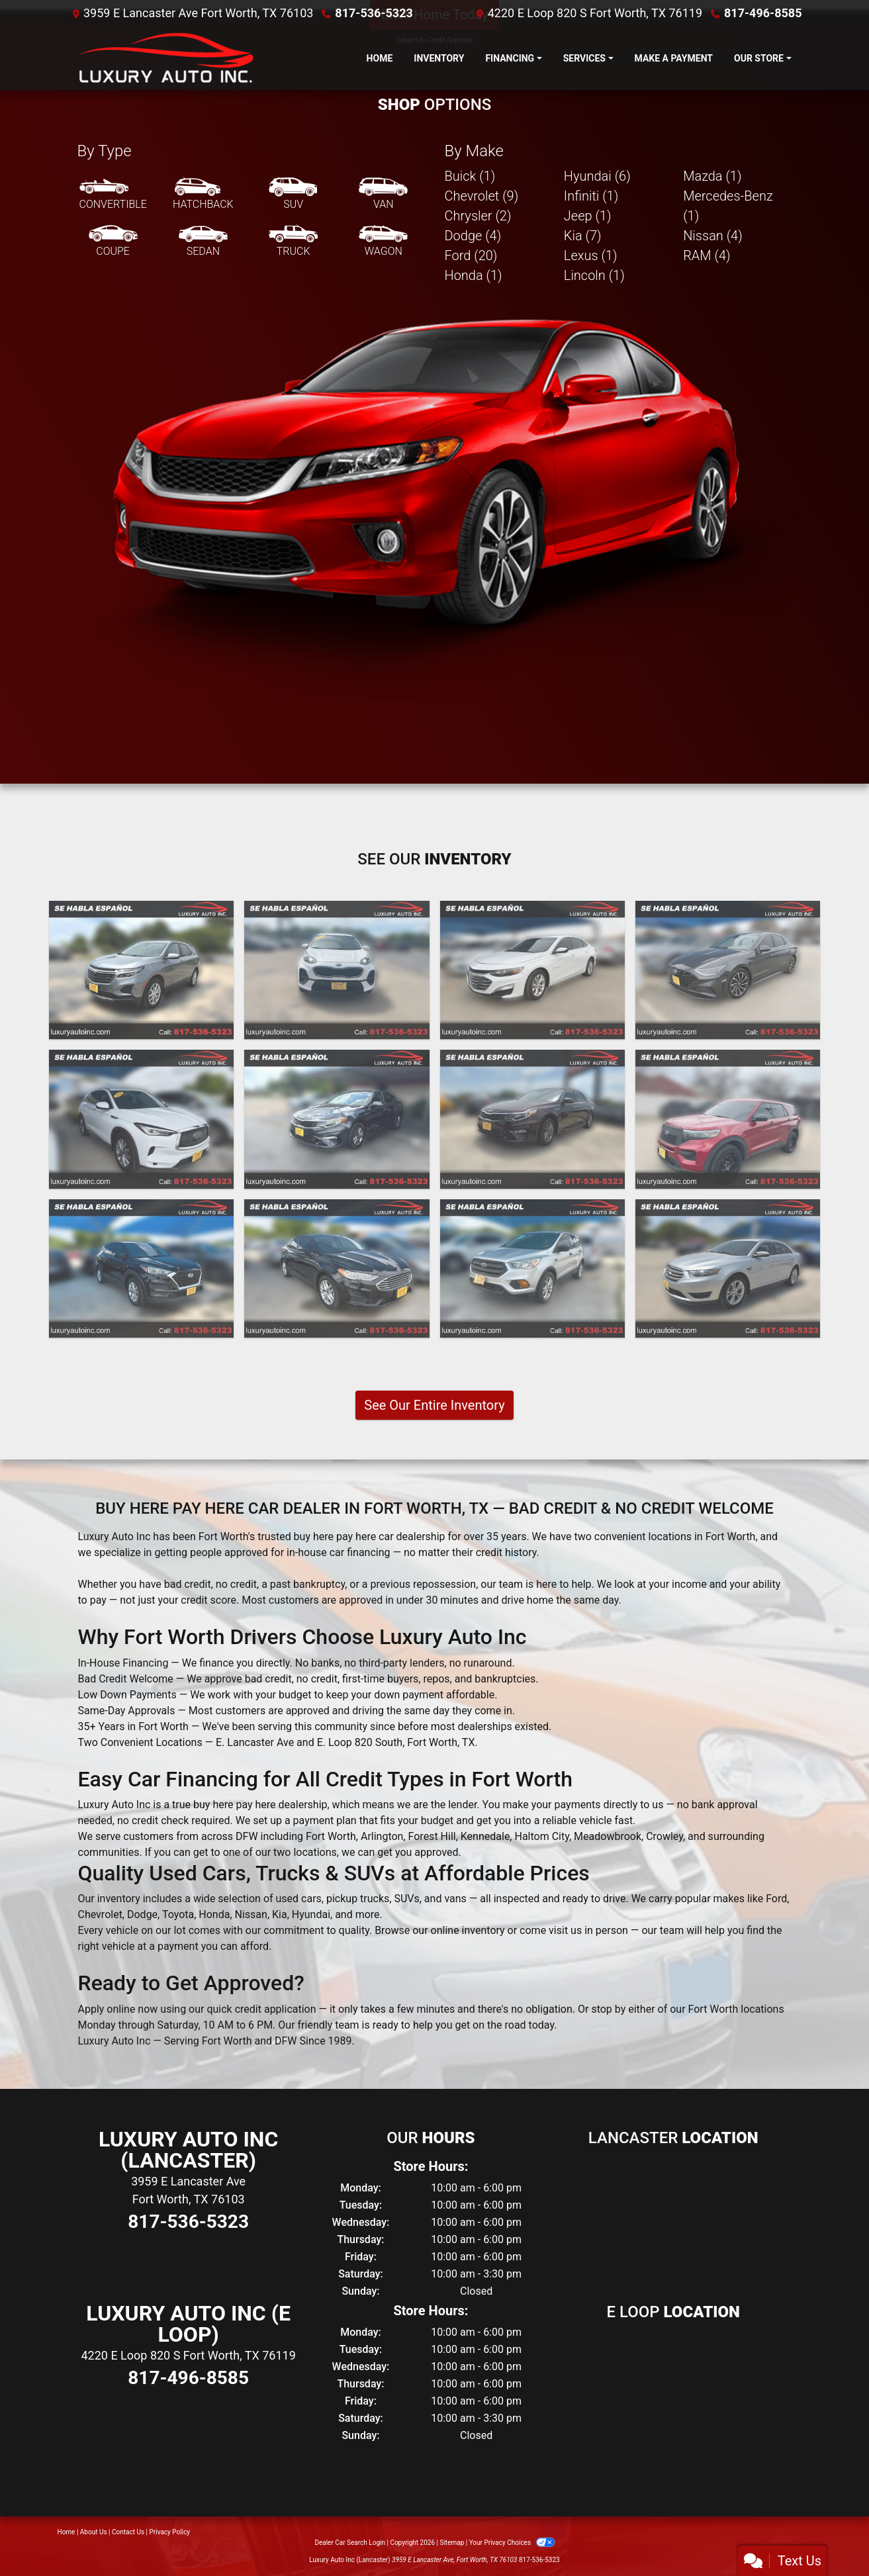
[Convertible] (113, 194)
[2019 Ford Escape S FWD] (532, 1268)
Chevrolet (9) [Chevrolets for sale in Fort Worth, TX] (482, 196)
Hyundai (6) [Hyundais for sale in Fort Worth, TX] (597, 176)
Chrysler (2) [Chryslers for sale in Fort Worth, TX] (478, 216)
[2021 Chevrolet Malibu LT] (532, 970)
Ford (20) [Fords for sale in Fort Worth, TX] (471, 255)
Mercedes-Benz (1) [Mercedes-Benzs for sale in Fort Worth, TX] (728, 206)
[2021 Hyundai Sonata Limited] (727, 970)
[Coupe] (113, 241)
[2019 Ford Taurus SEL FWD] (727, 1268)
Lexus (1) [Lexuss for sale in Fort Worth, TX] (590, 255)
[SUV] (293, 194)
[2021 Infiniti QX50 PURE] (141, 1119)
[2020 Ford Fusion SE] (336, 1268)
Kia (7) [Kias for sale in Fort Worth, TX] (583, 236)
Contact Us (128, 2532)
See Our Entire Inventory (434, 1405)
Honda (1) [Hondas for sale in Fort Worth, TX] (473, 275)
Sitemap (451, 2542)
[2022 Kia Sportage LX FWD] (336, 970)
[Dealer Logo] (163, 58)
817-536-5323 (373, 13)
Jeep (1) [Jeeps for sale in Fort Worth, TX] (588, 216)
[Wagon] (383, 241)
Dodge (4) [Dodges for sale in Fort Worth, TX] (473, 236)
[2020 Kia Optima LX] (336, 1119)
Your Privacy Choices (512, 2542)
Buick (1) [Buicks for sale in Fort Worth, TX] (470, 176)
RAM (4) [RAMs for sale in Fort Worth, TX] (706, 255)
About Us (93, 2532)
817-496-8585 (762, 13)
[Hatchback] (203, 194)
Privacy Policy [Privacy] (170, 2532)
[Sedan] (203, 241)
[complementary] (829, 2536)
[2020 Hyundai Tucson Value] (141, 1268)
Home (66, 2532)
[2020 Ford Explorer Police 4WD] (727, 1119)
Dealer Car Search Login (349, 2542)
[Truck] (293, 241)
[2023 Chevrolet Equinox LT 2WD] (141, 970)
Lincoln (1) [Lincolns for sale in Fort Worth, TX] (594, 275)
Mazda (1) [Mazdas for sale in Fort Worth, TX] (712, 176)
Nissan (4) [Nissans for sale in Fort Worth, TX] (713, 236)
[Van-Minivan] (383, 194)
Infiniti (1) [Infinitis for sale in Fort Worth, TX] (591, 196)
